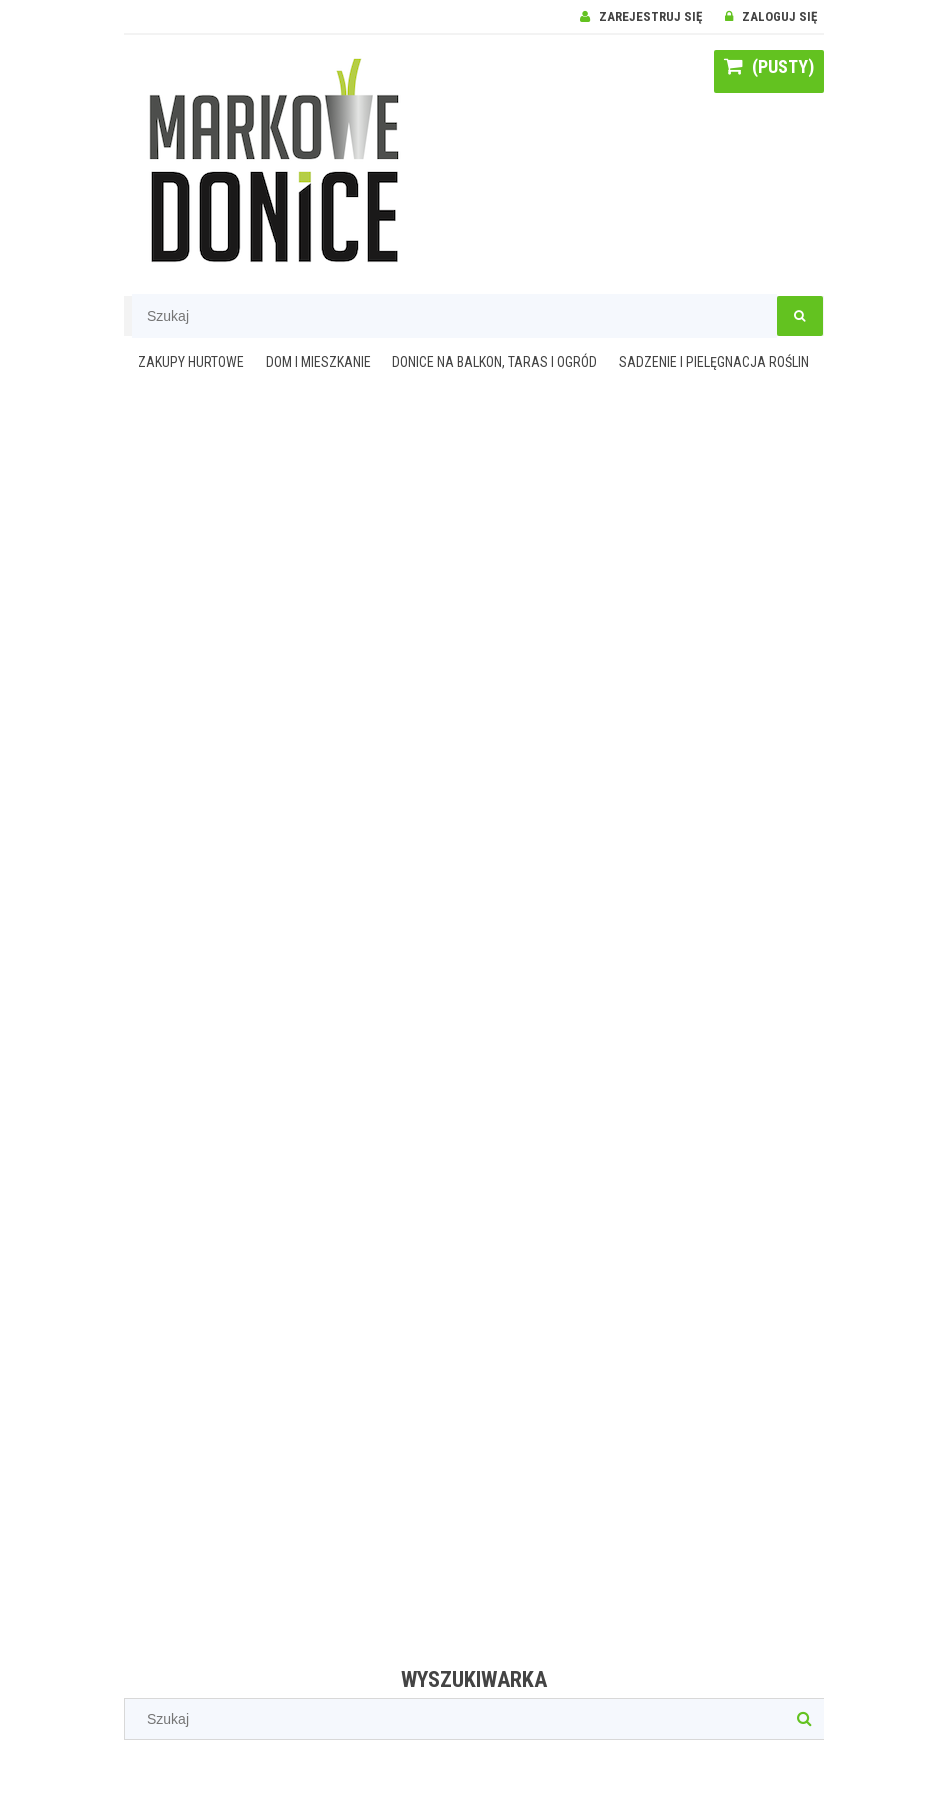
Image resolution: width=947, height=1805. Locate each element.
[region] (474, 1024)
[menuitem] (191, 363)
